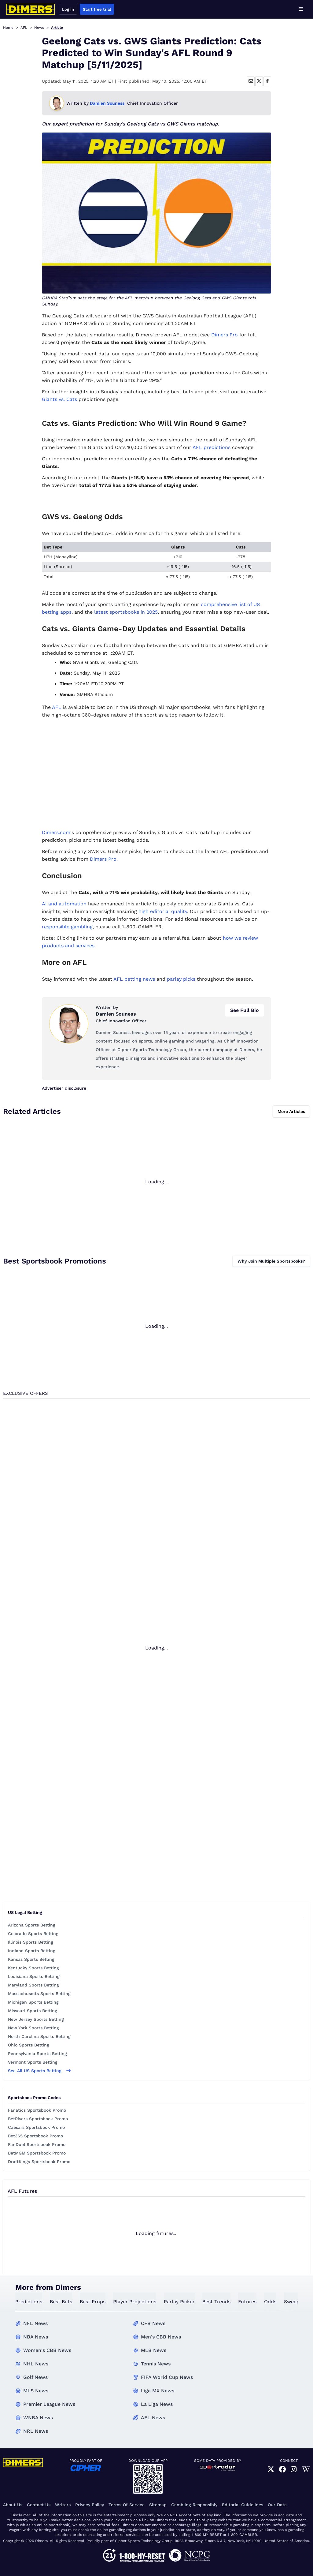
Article (57, 27)
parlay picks (181, 979)
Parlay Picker (179, 2302)
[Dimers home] (30, 9)
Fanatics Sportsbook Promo (37, 2110)
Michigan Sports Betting (33, 2002)
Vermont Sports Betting (32, 2062)
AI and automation (64, 904)
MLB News (153, 2350)
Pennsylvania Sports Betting (37, 2053)
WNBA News (38, 2418)
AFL (23, 27)
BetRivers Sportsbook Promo (38, 2118)
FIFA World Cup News (167, 2377)
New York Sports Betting (33, 2027)
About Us (12, 2504)
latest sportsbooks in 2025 (126, 612)
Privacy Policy (89, 2504)
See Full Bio (244, 1010)
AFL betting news (134, 979)
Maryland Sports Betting (33, 1985)
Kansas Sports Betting (31, 1959)
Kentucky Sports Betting (33, 1967)
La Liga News (157, 2404)
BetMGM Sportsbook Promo (37, 2153)
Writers (63, 2504)
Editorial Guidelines (242, 2504)
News (39, 27)
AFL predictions (211, 447)
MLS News (35, 2391)
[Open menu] (301, 9)
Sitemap (158, 2504)
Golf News (35, 2377)
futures (247, 2302)
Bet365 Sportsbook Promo (35, 2135)
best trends (216, 2302)
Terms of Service (127, 2504)
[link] (270, 2469)
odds (270, 2302)
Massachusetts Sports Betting (39, 1993)
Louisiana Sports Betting (34, 1976)
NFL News (35, 2323)
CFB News (153, 2323)
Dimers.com (56, 832)
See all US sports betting (39, 2070)
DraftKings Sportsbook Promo (39, 2161)
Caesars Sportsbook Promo (36, 2127)
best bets (61, 2302)
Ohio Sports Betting (28, 2044)
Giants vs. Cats (59, 399)
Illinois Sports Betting (30, 1942)
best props (92, 2302)
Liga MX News (157, 2391)
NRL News (35, 2431)
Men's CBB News (161, 2337)
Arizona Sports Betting (31, 1925)
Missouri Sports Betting (32, 2010)
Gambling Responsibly (194, 2504)
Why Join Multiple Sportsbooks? (271, 1261)
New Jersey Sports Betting (36, 2019)
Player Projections (134, 2302)
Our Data (277, 2504)
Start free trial (97, 9)
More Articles (291, 1111)
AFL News (153, 2418)
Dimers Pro (224, 335)
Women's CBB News (47, 2350)
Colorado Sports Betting (33, 1933)
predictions (28, 2302)
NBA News (35, 2337)
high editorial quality (162, 911)
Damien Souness (107, 103)
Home (8, 27)
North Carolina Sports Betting (39, 2036)
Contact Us (38, 2504)
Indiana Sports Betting (31, 1950)
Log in (68, 9)
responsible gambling (67, 927)
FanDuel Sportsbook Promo (36, 2144)
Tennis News (156, 2364)
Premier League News (49, 2404)
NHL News (35, 2364)
